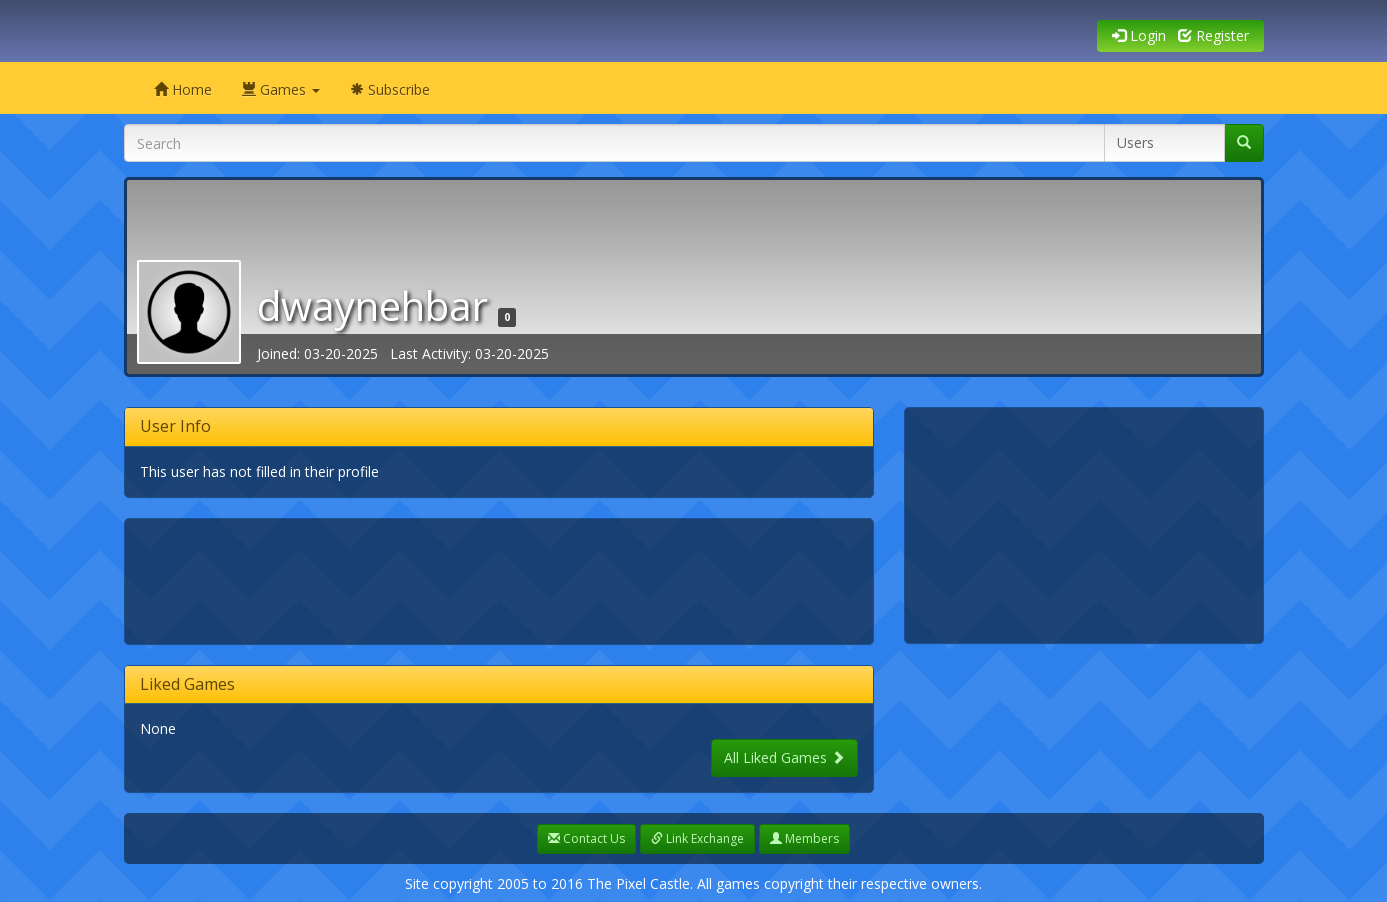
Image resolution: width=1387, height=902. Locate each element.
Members (804, 838)
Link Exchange (697, 838)
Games (281, 89)
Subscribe (390, 89)
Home (183, 89)
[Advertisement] (504, 579)
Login (1139, 35)
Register (1213, 35)
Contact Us (586, 838)
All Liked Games (784, 757)
